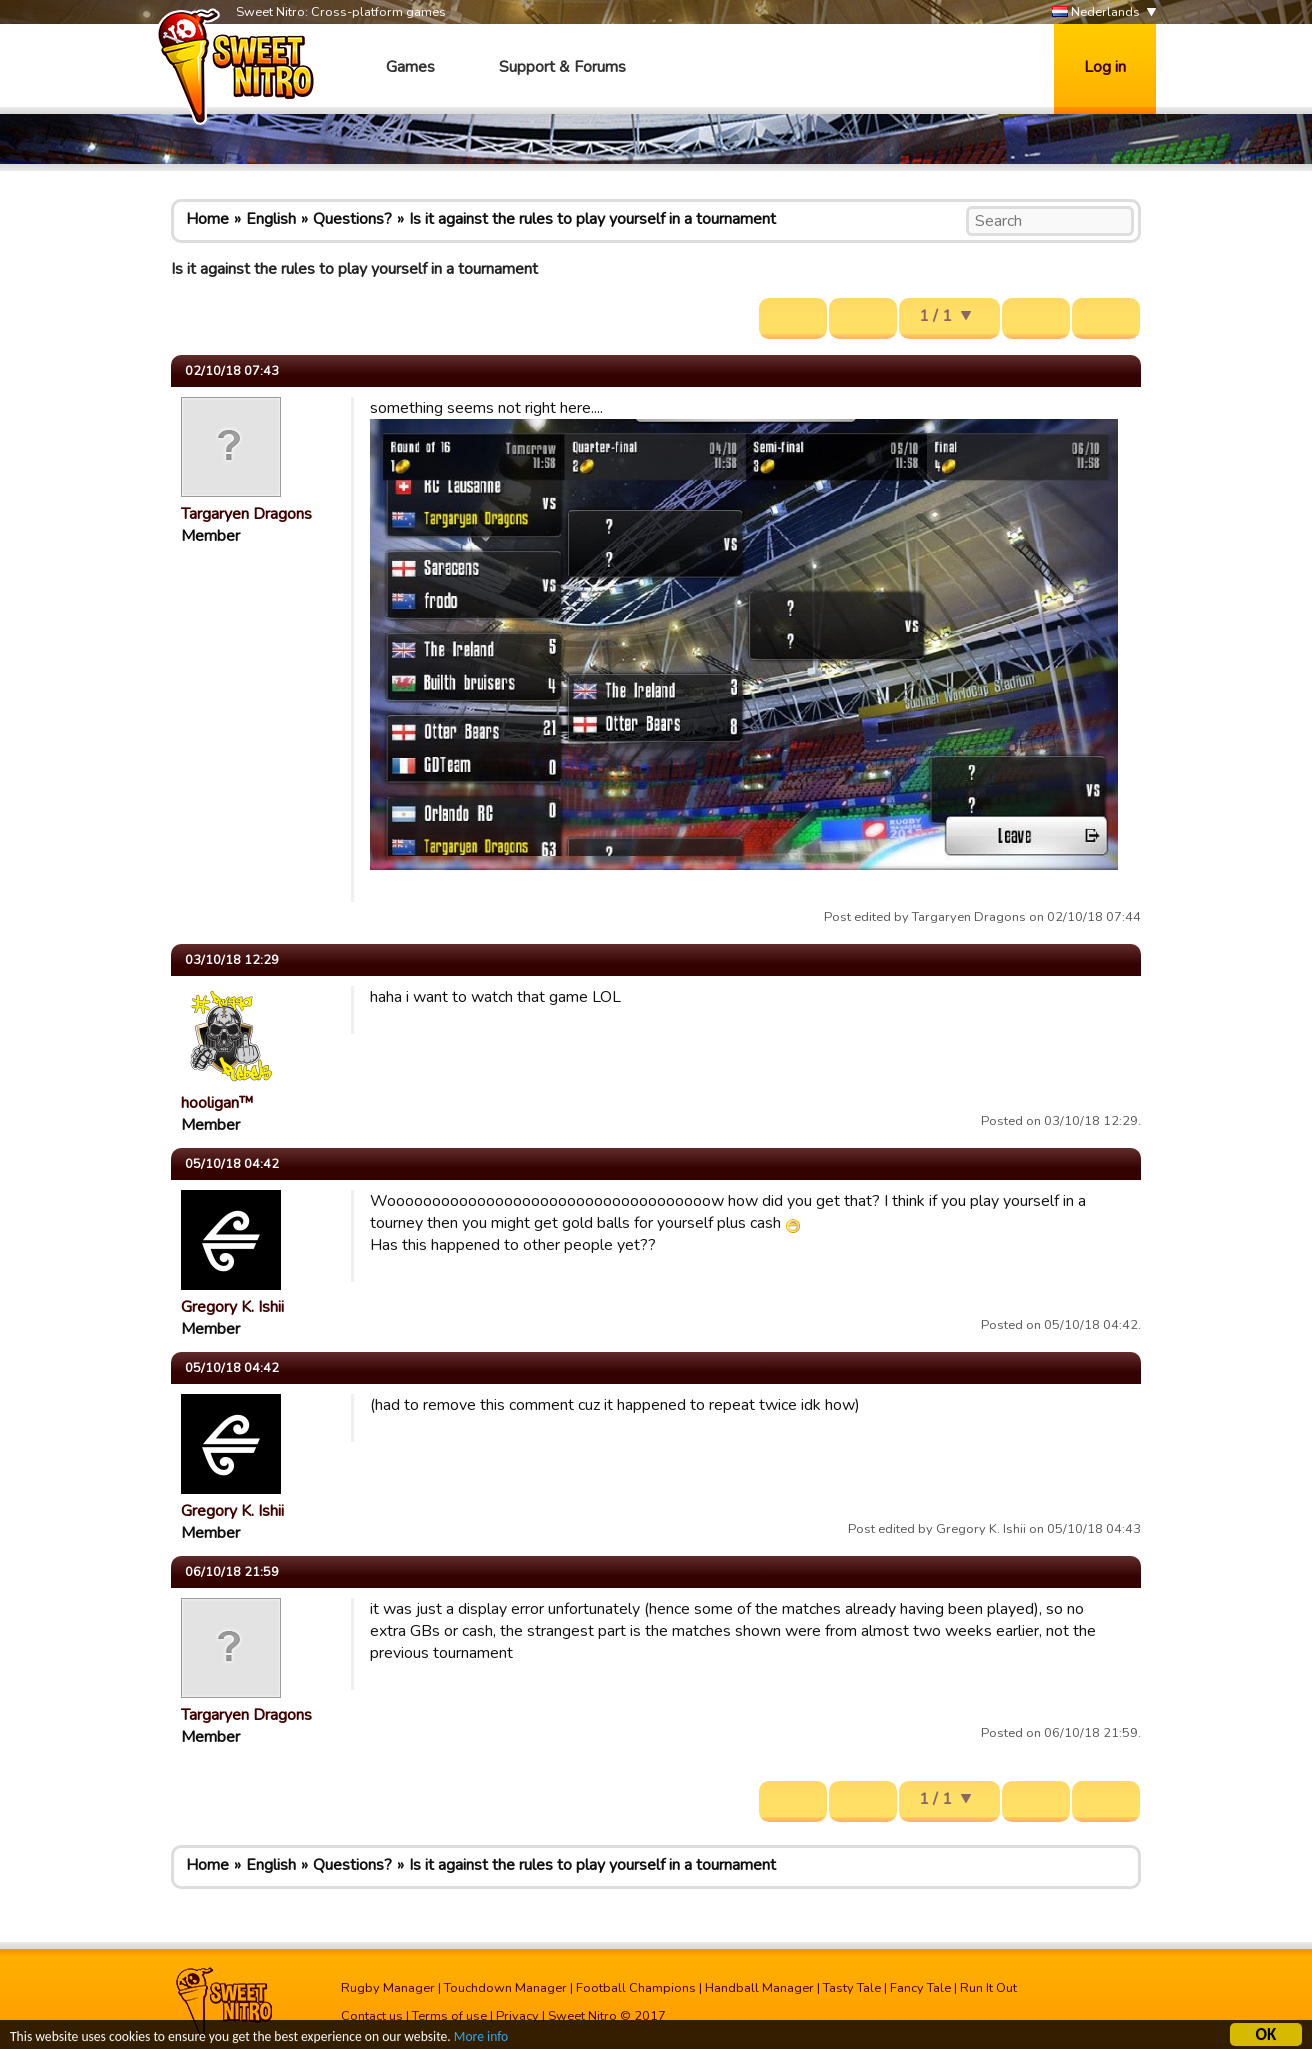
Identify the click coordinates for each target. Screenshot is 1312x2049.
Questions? (352, 219)
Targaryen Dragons (246, 514)
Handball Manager (759, 1988)
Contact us (372, 2016)
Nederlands (1096, 12)
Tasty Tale (852, 1988)
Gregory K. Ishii (232, 1307)
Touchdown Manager (505, 1988)
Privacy (517, 2016)
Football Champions (636, 1988)
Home (207, 219)
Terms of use (449, 2016)
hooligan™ (217, 1103)
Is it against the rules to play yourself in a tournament (592, 219)
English (271, 219)
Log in (1105, 67)
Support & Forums (562, 67)
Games (410, 67)
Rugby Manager (388, 1988)
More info (481, 2039)
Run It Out (988, 1988)
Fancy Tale (920, 1988)
